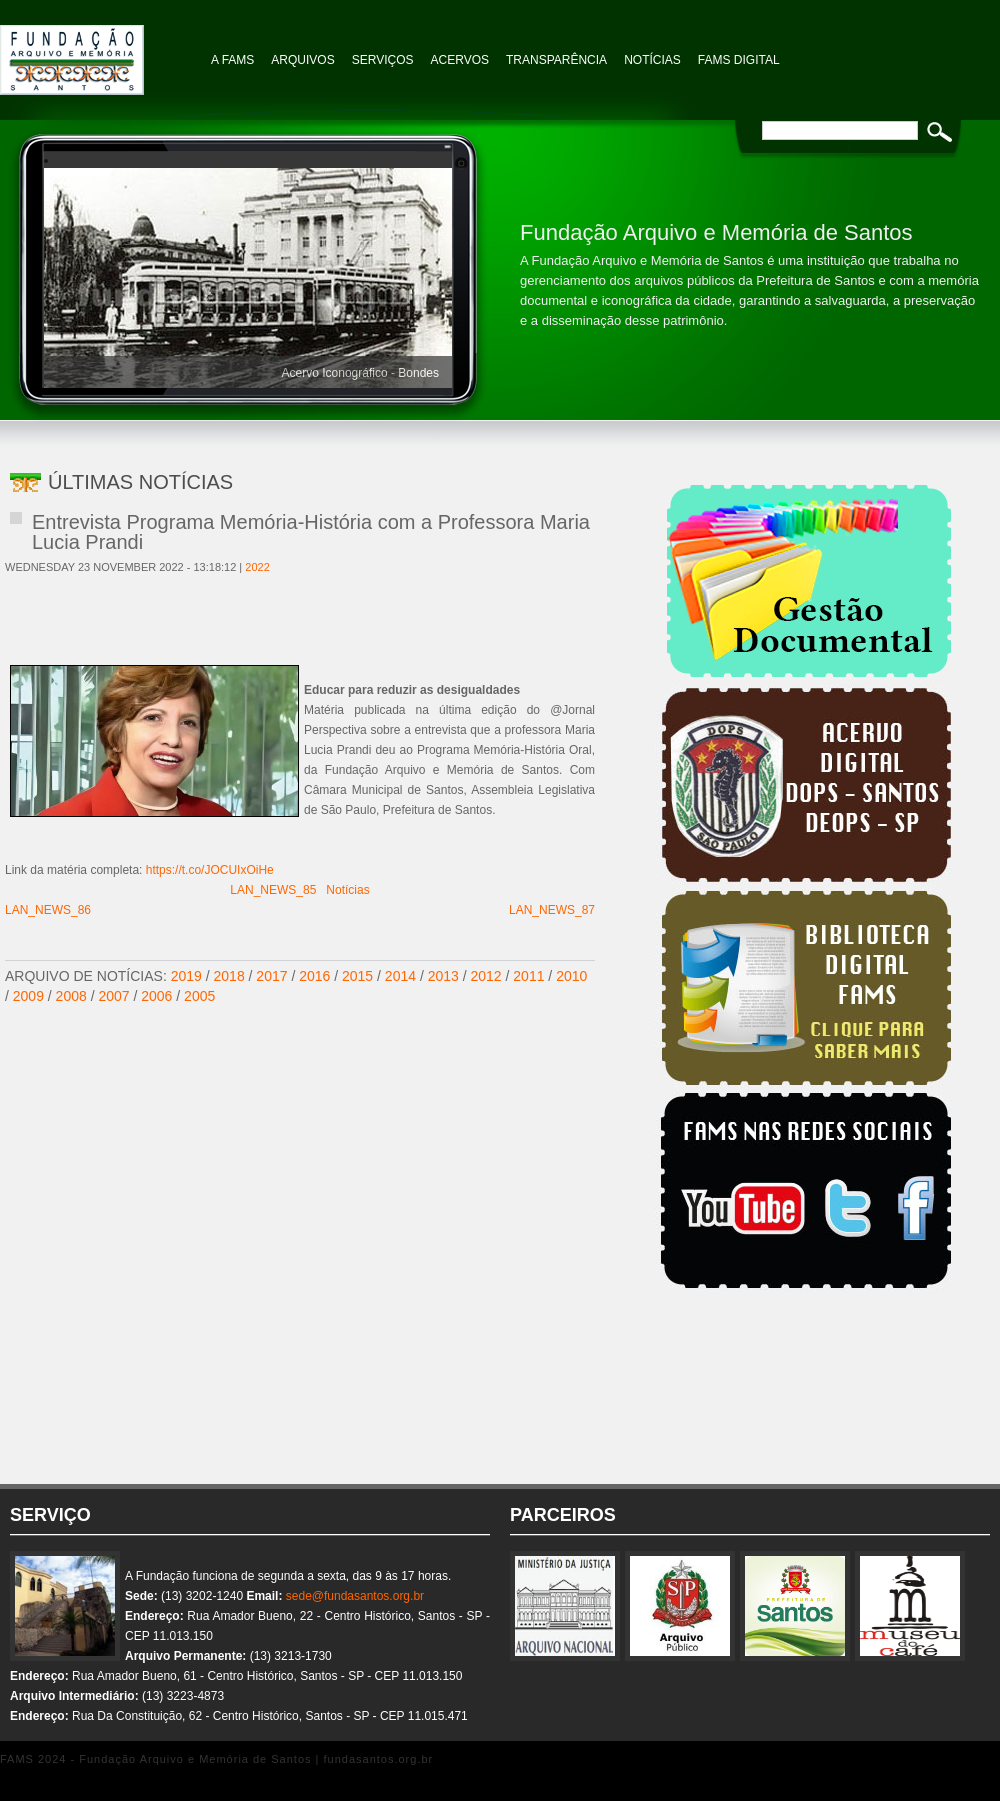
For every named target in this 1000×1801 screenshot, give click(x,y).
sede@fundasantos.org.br (355, 1596)
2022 (257, 567)
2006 (156, 996)
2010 (571, 976)
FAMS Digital (739, 60)
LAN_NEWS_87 (552, 910)
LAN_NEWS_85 (273, 890)
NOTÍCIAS (652, 60)
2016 (314, 976)
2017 (271, 976)
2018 (229, 976)
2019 (186, 976)
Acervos (460, 60)
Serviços (383, 60)
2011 (528, 976)
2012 (486, 976)
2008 (71, 996)
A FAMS (232, 60)
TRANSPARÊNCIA (556, 60)
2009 (28, 996)
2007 (113, 996)
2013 (443, 976)
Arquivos (302, 60)
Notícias (347, 890)
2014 (400, 976)
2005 (199, 996)
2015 (357, 976)
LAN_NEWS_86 (48, 910)
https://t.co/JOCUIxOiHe (210, 870)
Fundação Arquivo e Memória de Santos (100, 50)
